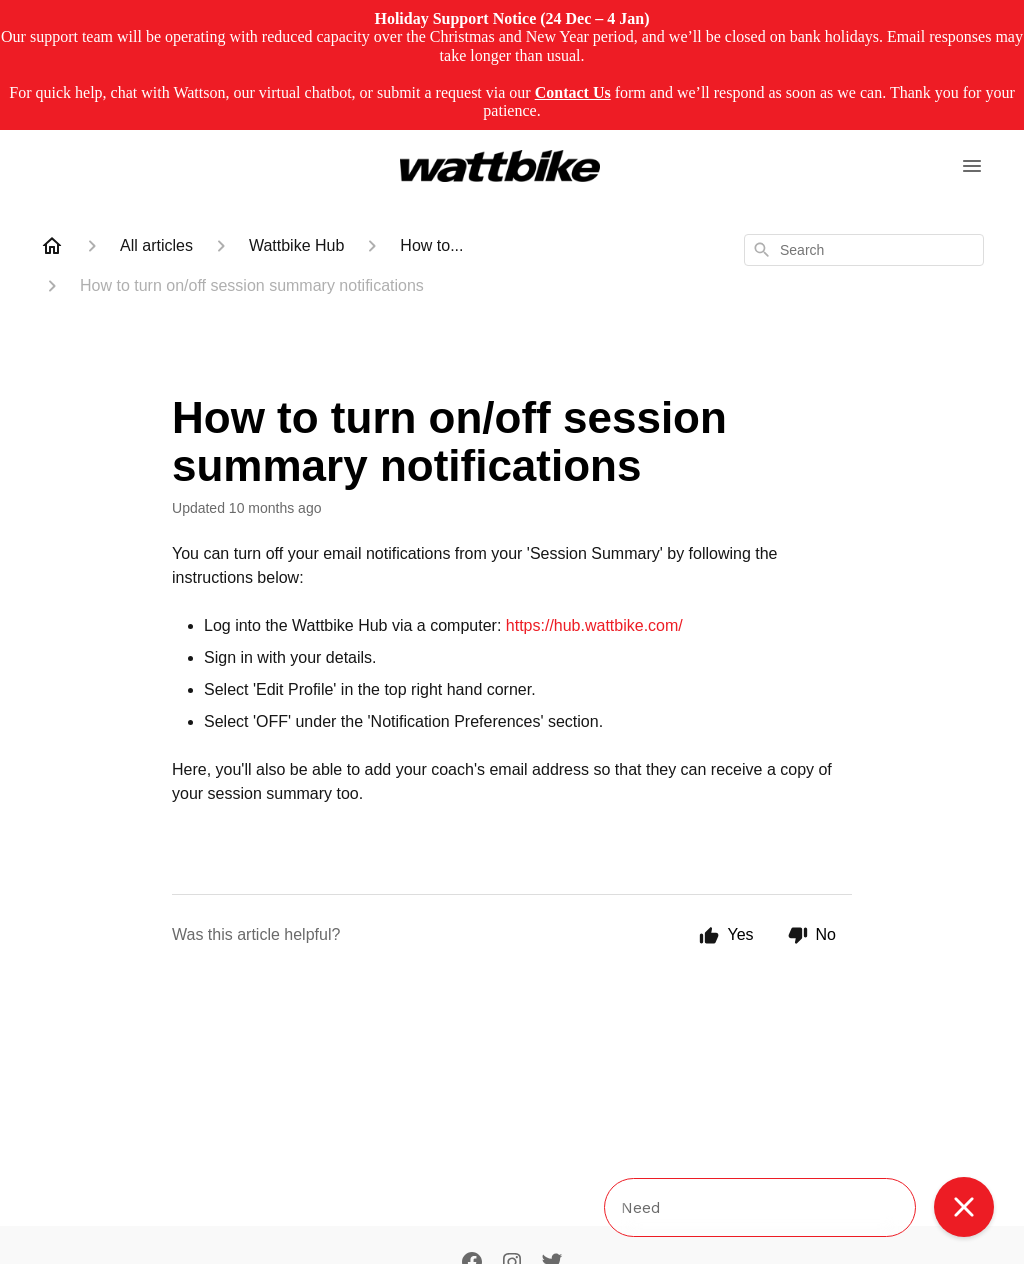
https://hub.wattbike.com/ (594, 625)
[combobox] (864, 250)
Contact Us (573, 92)
